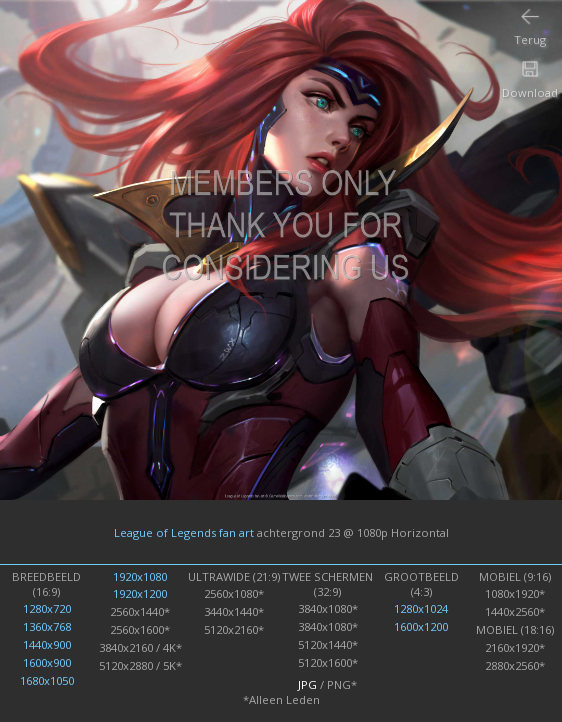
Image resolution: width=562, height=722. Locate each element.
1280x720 (47, 608)
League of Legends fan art (184, 531)
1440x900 (47, 644)
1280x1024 (421, 608)
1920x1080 (140, 576)
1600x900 (47, 662)
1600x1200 (421, 626)
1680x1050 (47, 680)
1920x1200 (140, 593)
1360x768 (47, 626)
